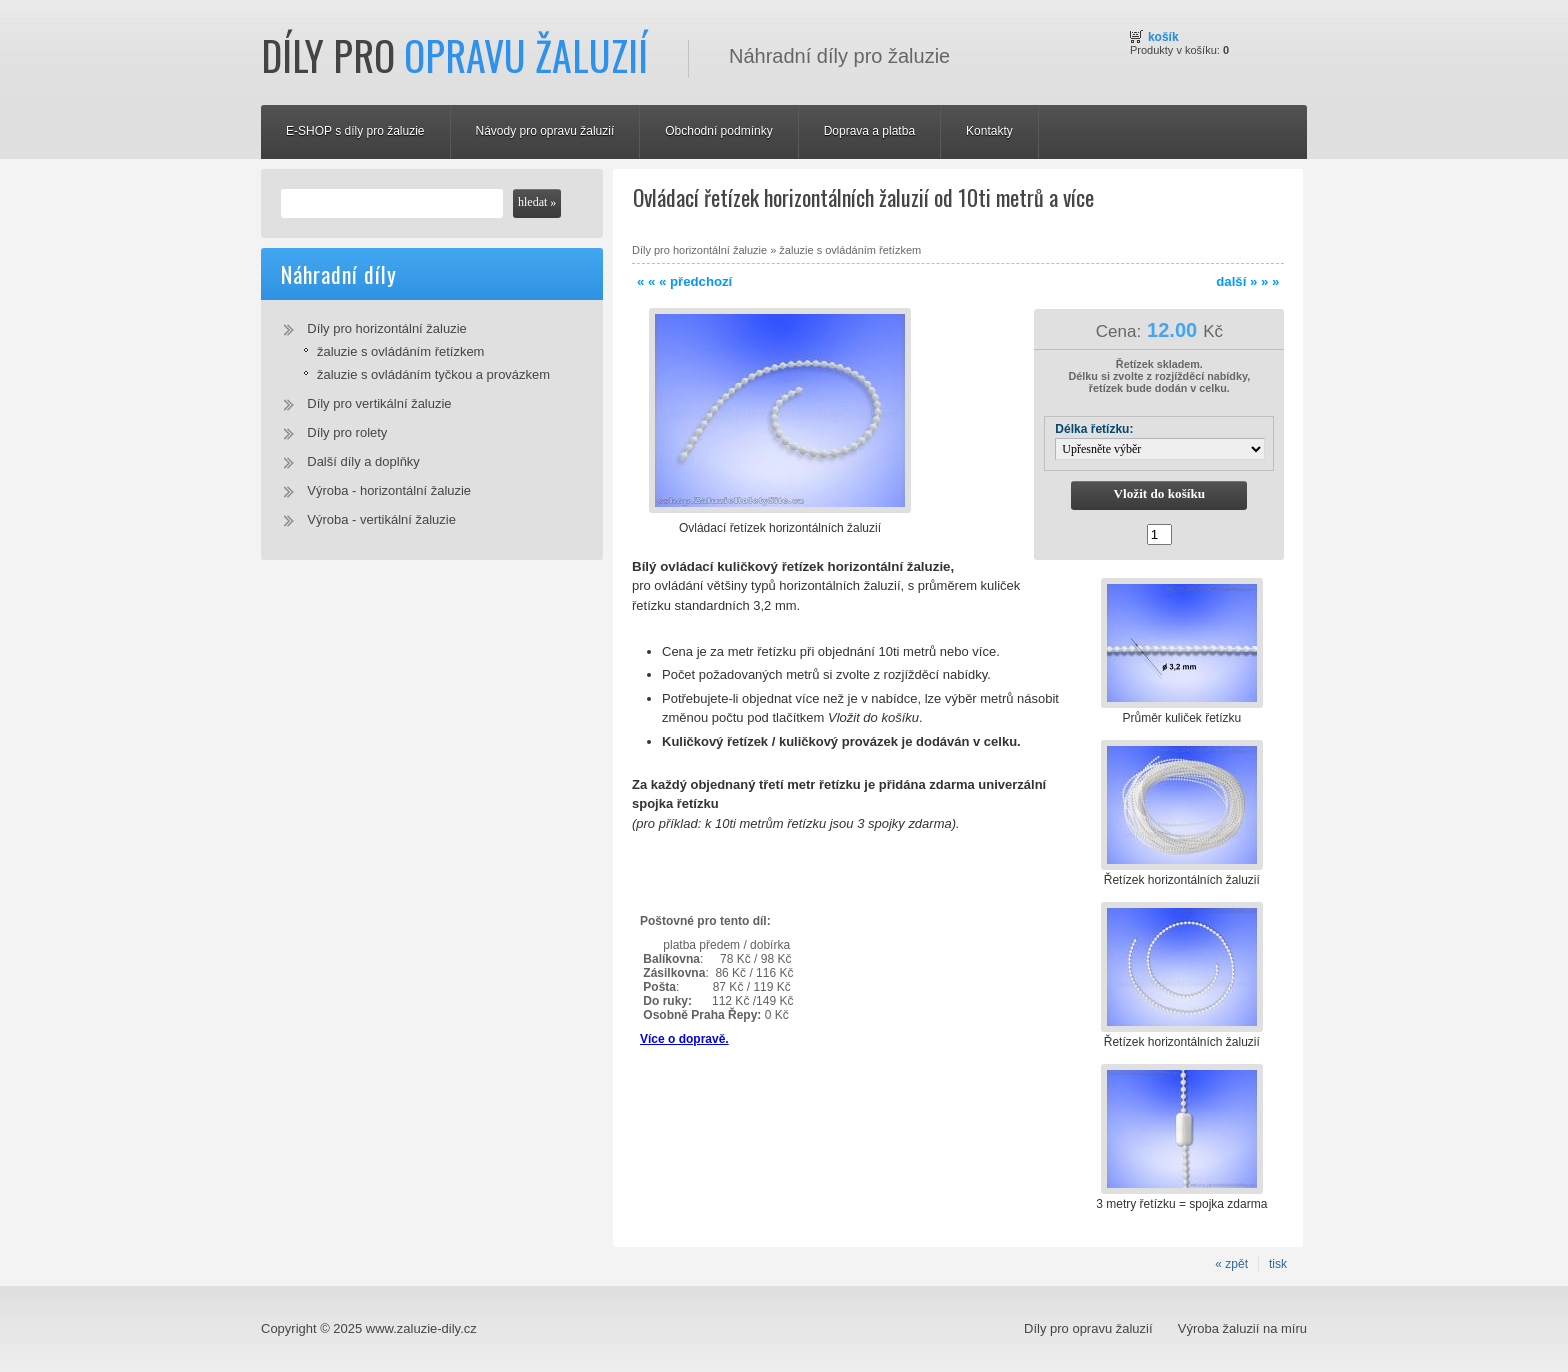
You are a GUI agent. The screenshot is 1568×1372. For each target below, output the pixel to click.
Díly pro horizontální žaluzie (387, 328)
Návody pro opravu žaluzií (545, 131)
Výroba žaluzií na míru (1242, 1328)
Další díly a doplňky (363, 461)
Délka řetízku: (1094, 429)
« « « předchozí (684, 281)
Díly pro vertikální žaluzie (379, 403)
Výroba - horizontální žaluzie (389, 490)
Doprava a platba (869, 131)
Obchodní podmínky (718, 131)
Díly (454, 55)
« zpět (1231, 1264)
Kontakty (989, 131)
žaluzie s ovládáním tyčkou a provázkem (433, 374)
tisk (1278, 1264)
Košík (1163, 37)
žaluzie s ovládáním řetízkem (400, 351)
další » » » (1247, 281)
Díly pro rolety (347, 432)
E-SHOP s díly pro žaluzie (355, 131)
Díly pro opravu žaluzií (1088, 1328)
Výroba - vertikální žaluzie (381, 519)
